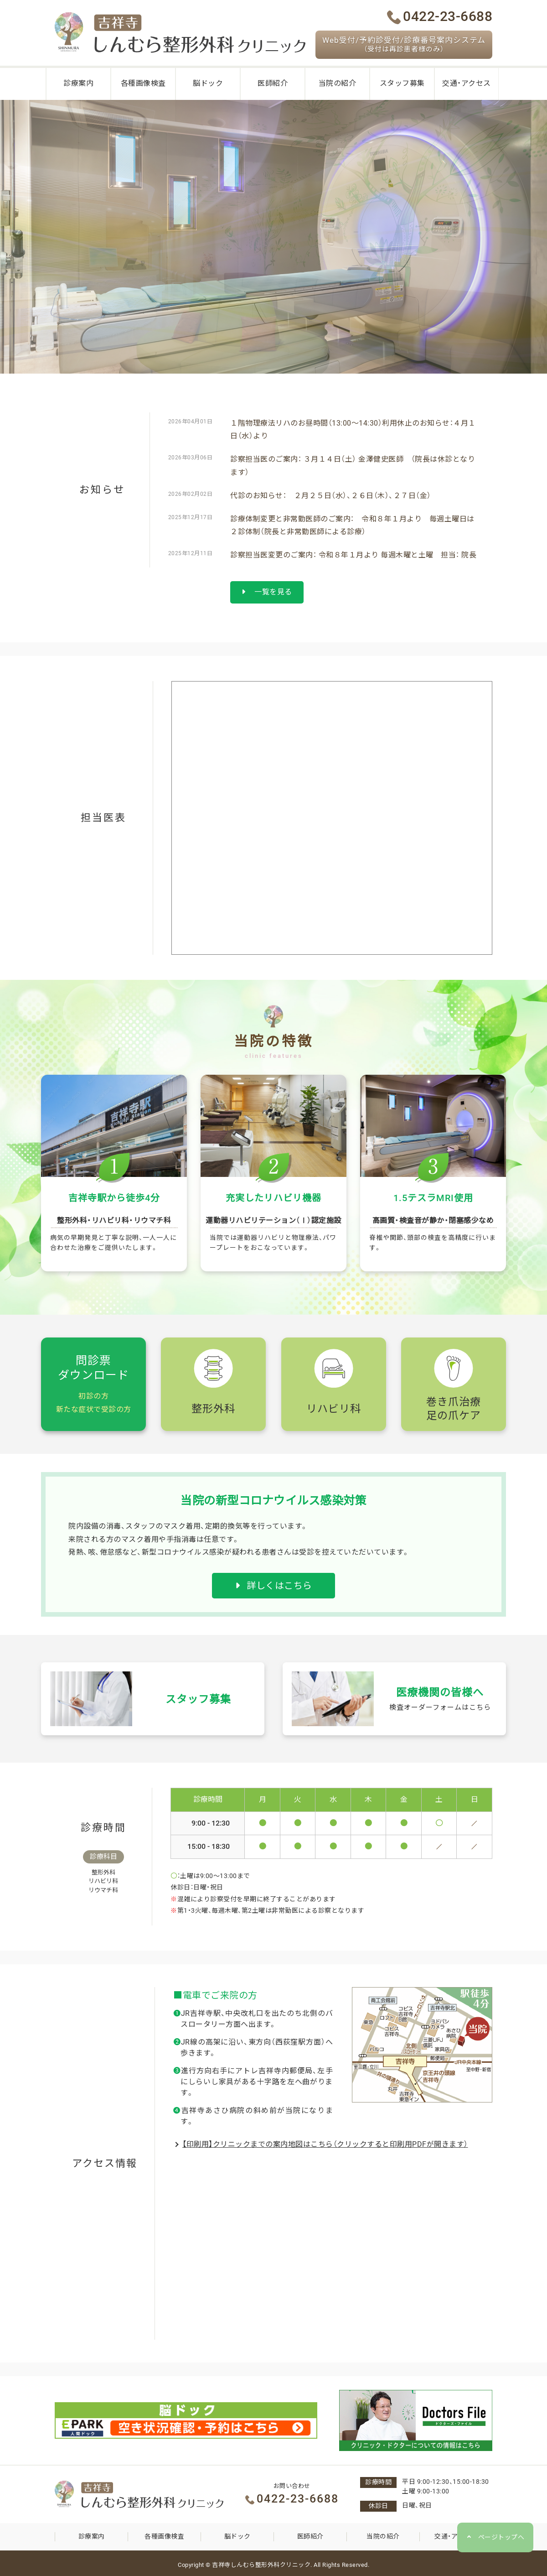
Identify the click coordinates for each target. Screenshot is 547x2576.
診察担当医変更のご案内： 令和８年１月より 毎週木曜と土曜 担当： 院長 (353, 555)
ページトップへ (501, 2537)
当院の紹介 (383, 2536)
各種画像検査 (164, 2536)
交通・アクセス (455, 2536)
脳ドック (237, 2536)
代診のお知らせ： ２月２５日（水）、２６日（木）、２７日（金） (330, 495)
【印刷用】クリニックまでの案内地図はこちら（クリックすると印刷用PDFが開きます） (325, 2144)
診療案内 (91, 2536)
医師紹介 (310, 2536)
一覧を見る (267, 592)
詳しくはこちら (273, 1585)
